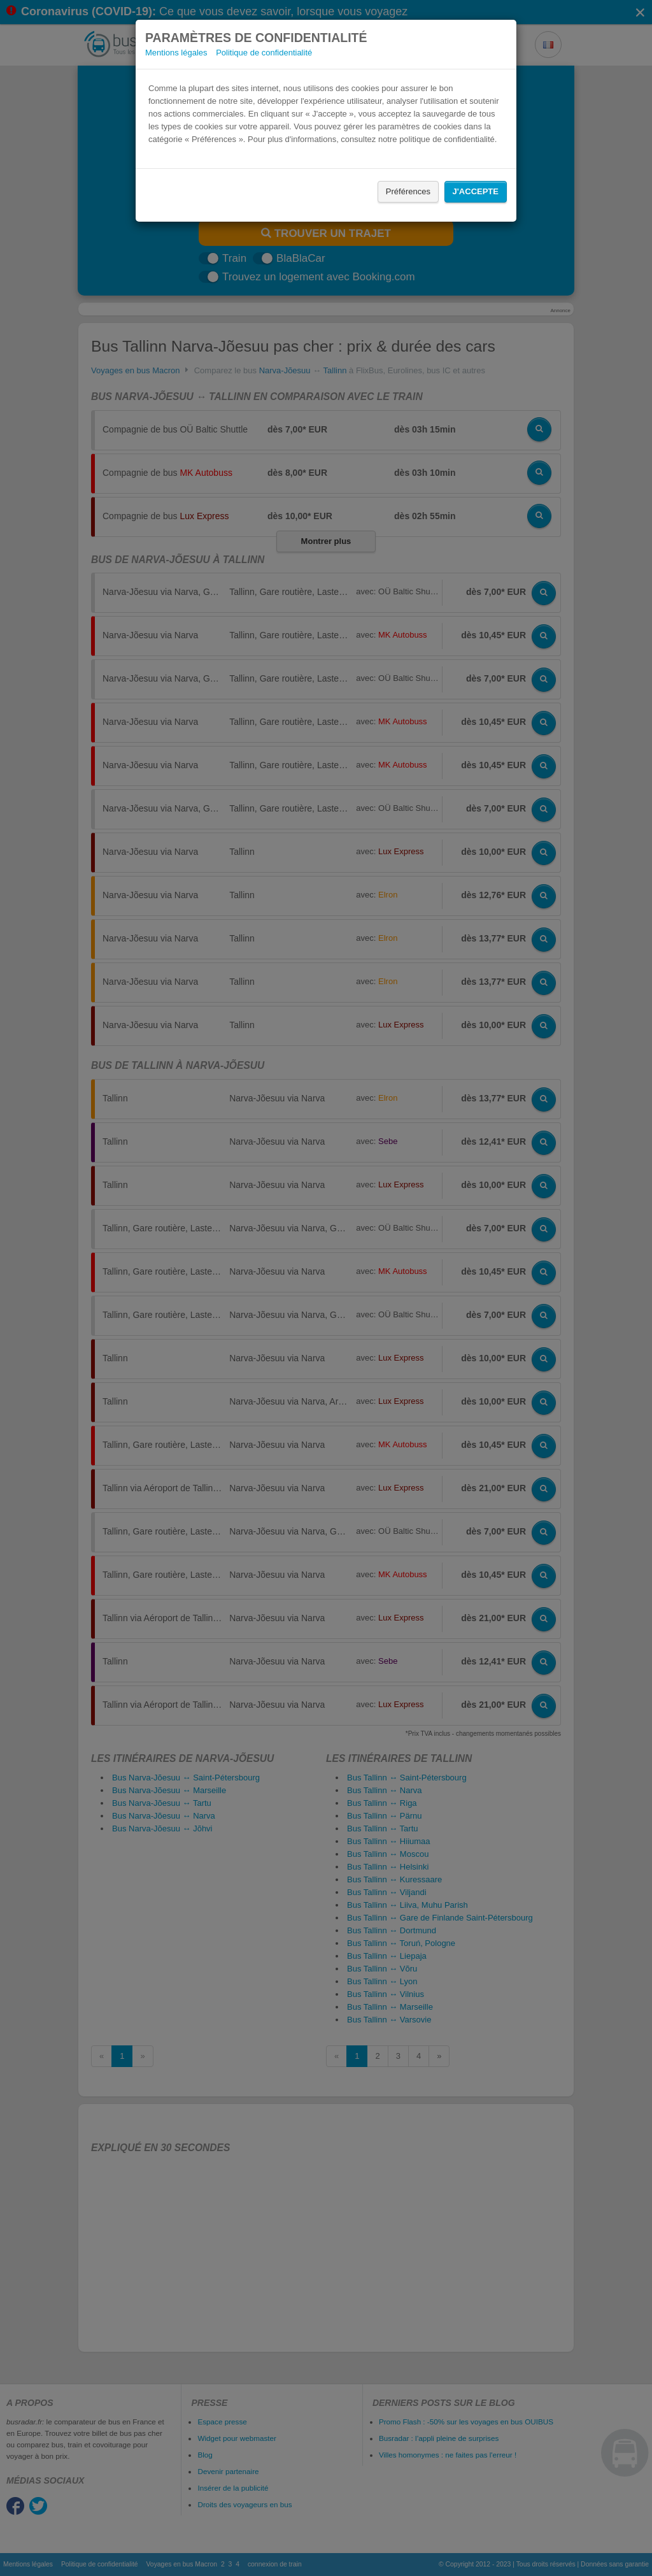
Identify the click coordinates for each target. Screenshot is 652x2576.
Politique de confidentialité (264, 52)
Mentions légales (176, 52)
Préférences (408, 191)
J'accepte (476, 191)
